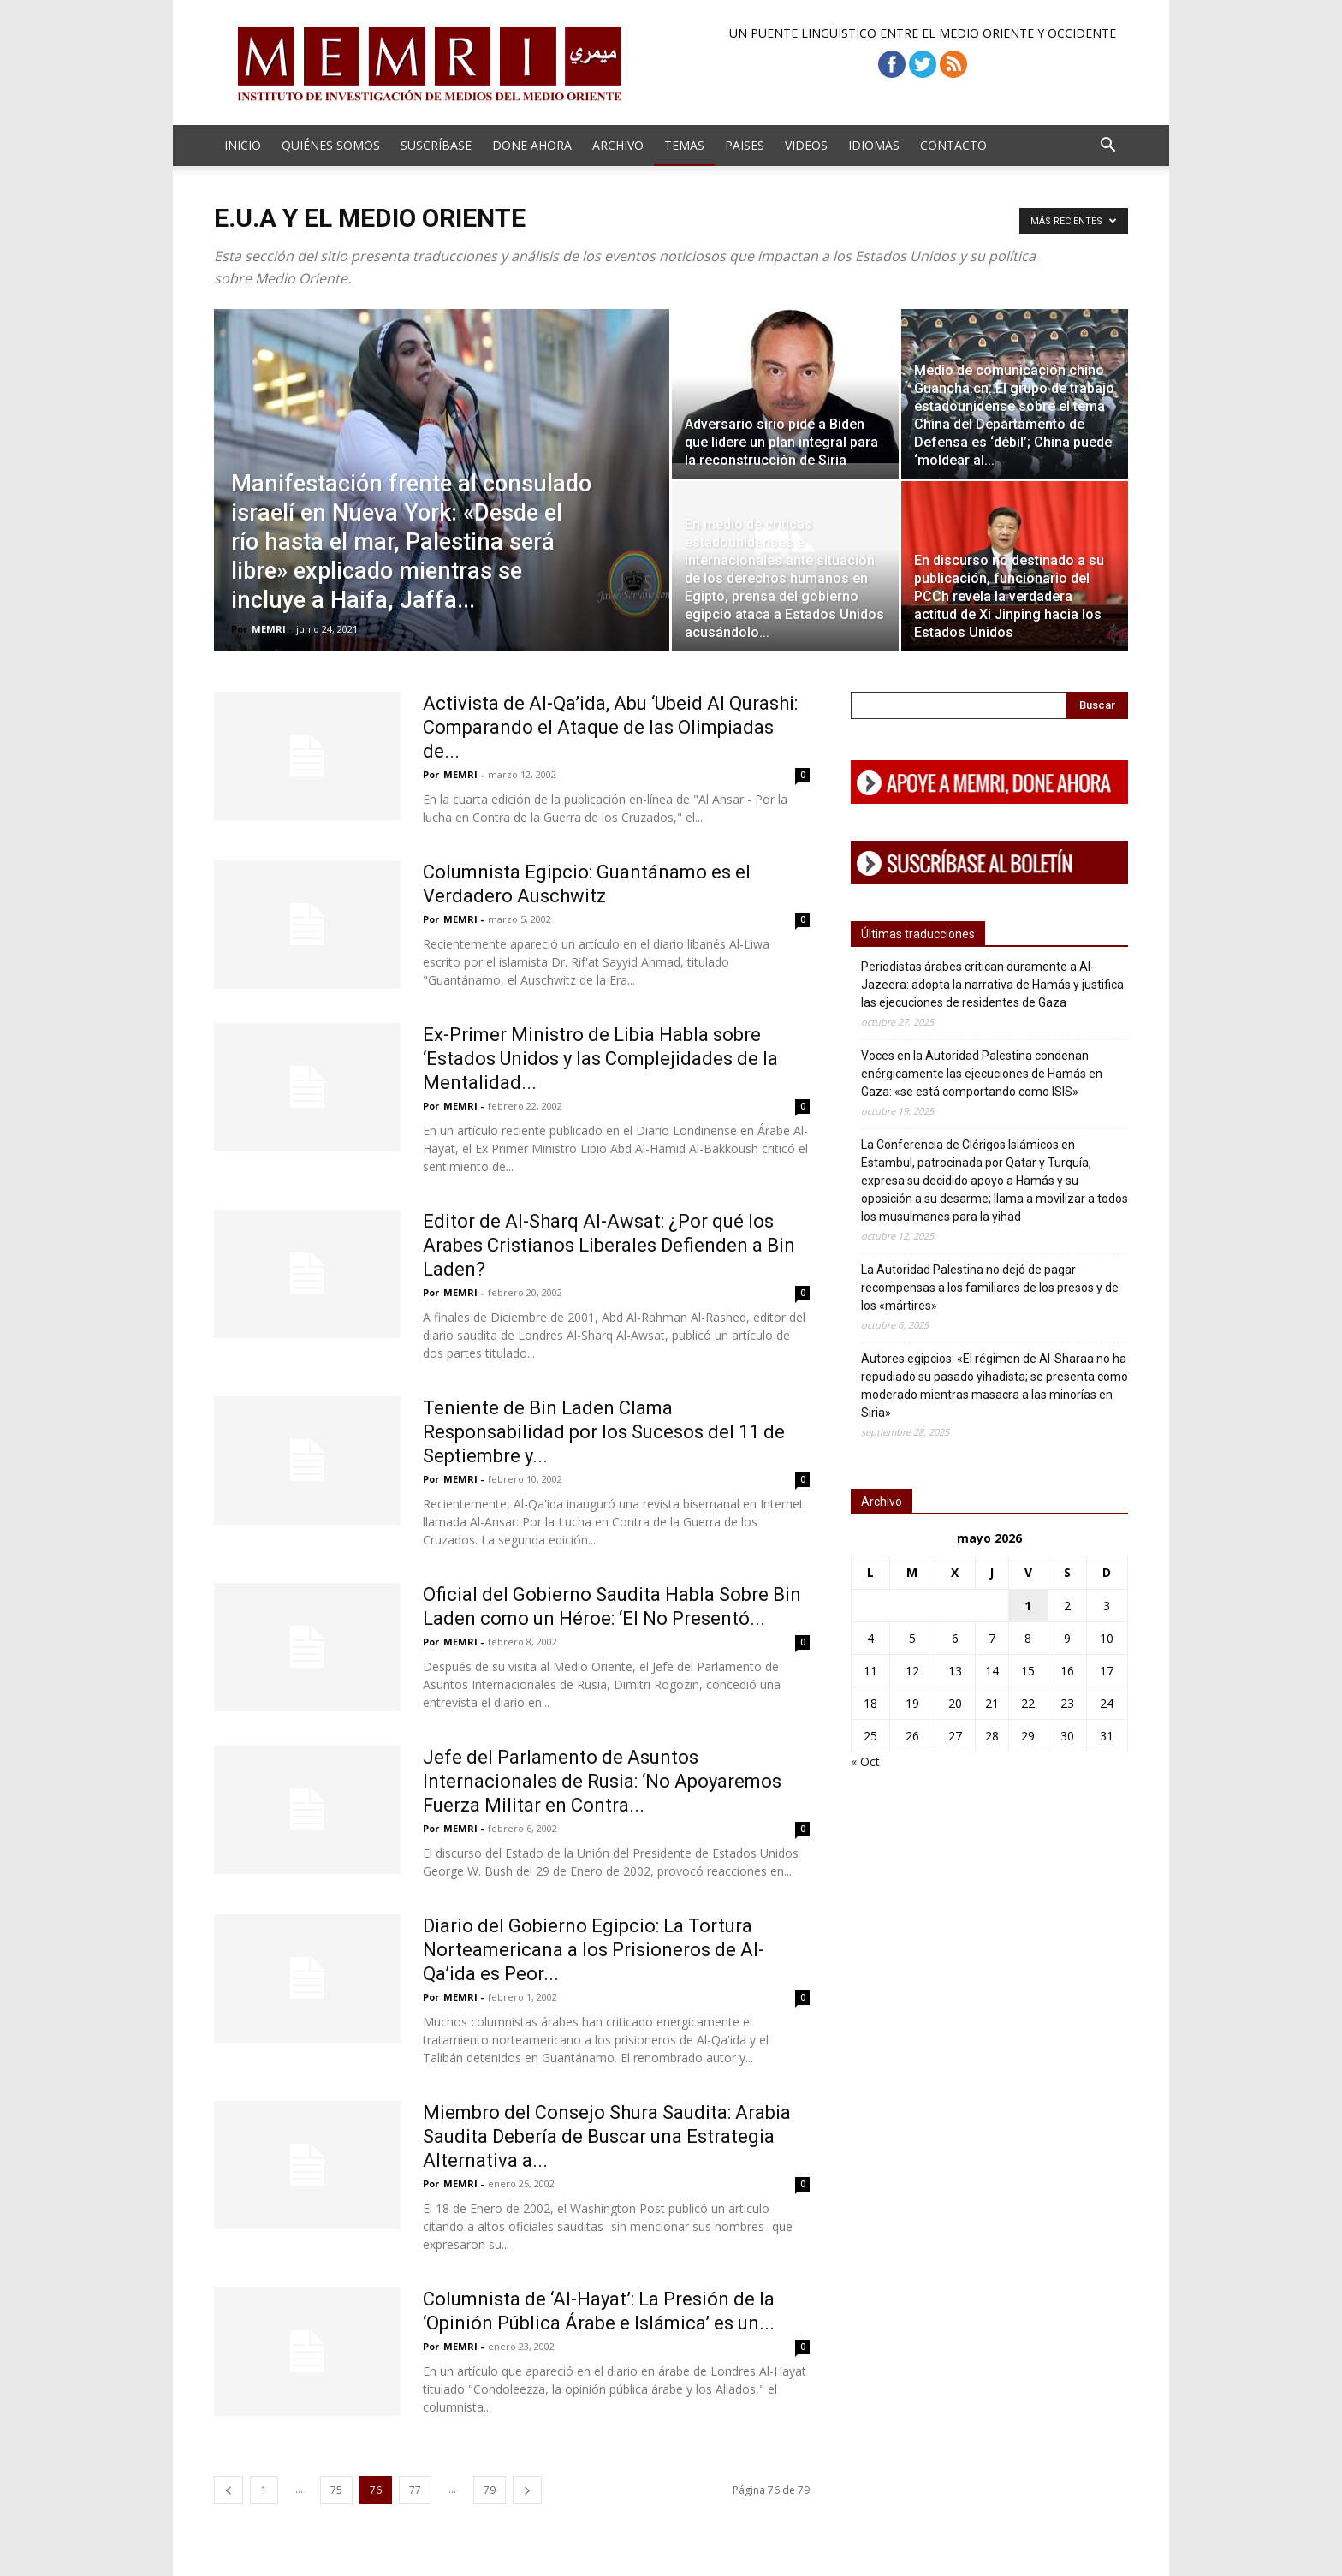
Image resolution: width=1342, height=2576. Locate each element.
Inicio (242, 145)
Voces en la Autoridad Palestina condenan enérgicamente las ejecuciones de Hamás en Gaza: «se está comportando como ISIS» (981, 1073)
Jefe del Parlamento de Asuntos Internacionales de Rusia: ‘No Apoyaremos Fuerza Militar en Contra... (602, 1781)
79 (490, 2490)
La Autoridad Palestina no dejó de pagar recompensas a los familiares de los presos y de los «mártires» (990, 1287)
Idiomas (874, 145)
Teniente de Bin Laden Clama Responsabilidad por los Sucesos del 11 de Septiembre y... (604, 1431)
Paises (744, 145)
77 (415, 2490)
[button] (1107, 147)
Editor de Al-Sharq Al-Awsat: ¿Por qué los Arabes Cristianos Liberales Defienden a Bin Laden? (609, 1245)
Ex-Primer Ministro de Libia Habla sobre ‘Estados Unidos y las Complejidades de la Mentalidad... (600, 1058)
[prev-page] (228, 2490)
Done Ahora (532, 145)
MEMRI (269, 628)
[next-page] (527, 2490)
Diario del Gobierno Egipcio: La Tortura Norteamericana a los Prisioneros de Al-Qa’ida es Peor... (593, 1949)
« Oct (865, 1761)
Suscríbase (436, 145)
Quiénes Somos (331, 145)
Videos (806, 145)
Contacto (953, 145)
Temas (684, 145)
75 (336, 2490)
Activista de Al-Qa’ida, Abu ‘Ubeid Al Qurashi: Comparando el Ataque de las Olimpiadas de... (610, 727)
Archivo (618, 145)
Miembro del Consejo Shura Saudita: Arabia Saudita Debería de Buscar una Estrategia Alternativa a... (607, 2136)
